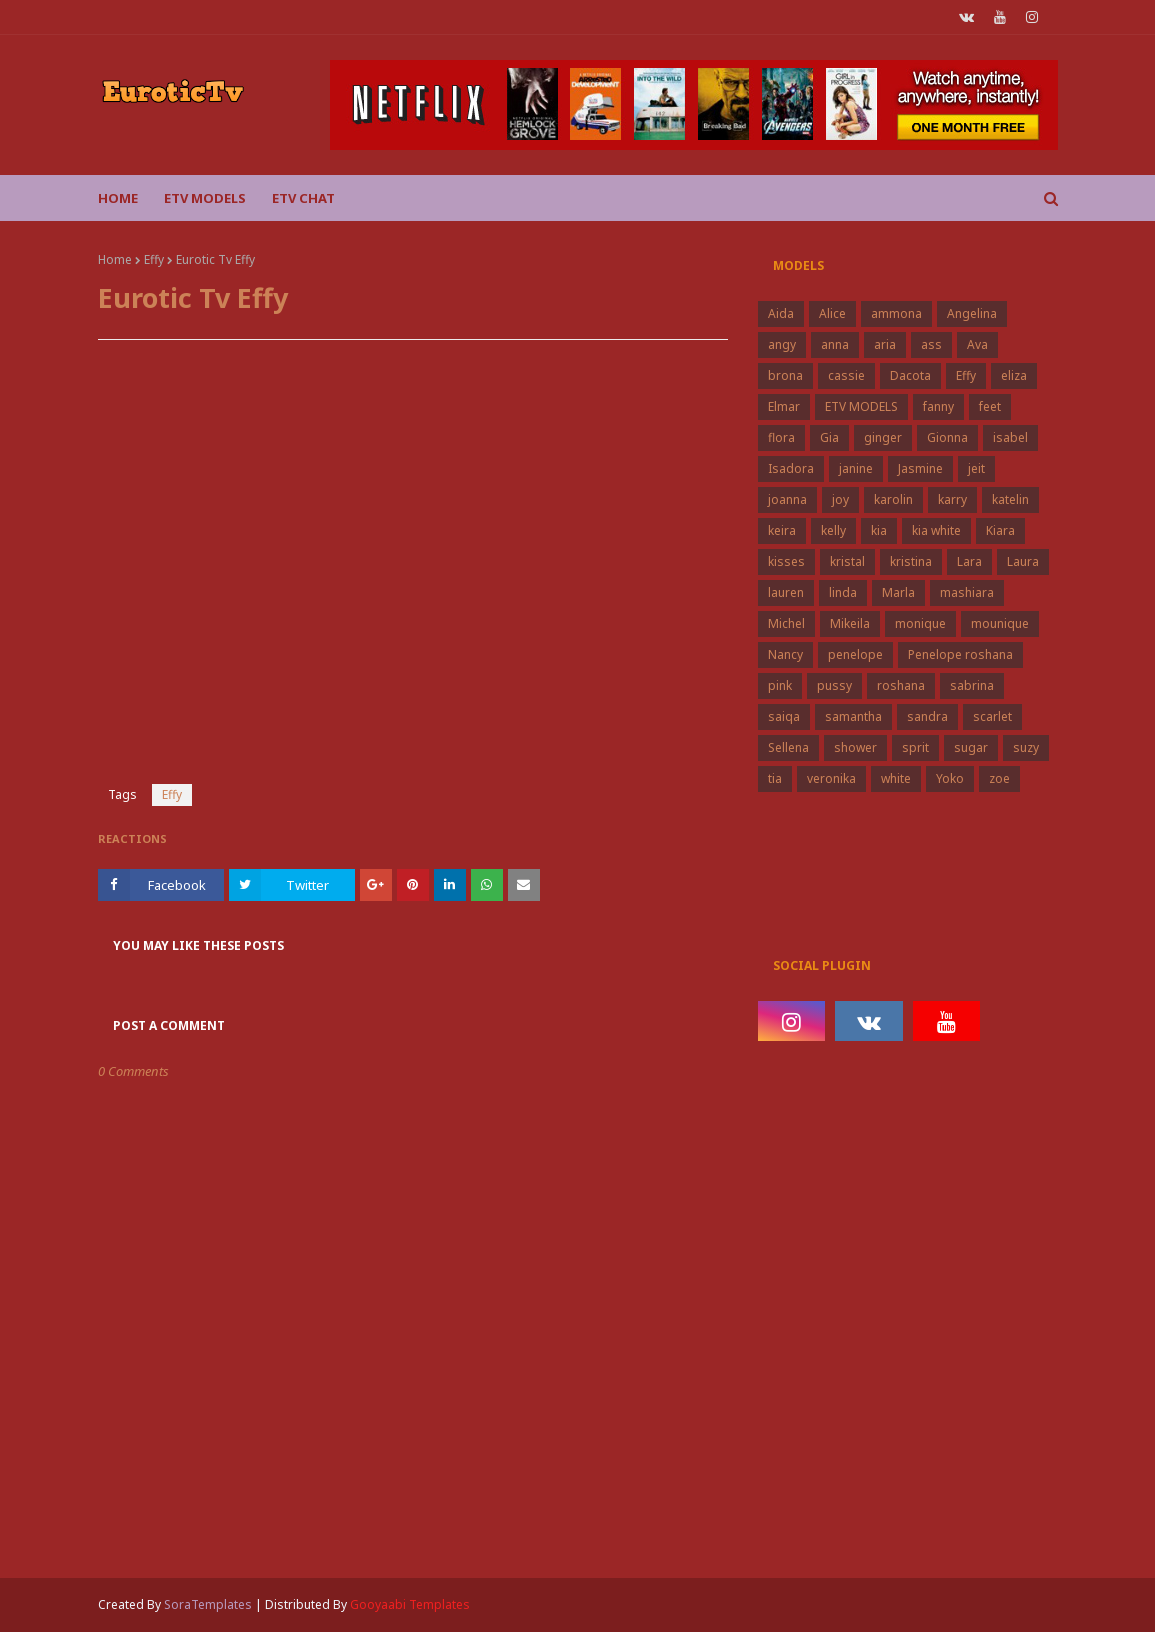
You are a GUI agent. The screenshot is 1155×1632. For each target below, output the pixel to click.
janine (856, 468)
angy (782, 344)
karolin (893, 499)
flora (781, 437)
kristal (847, 561)
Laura (1023, 561)
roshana (901, 685)
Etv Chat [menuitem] (303, 198)
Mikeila (850, 623)
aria (885, 344)
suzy (1026, 747)
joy (840, 499)
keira (782, 530)
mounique (1000, 623)
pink (780, 685)
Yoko (950, 778)
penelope (855, 654)
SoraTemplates (208, 1604)
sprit (915, 747)
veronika (831, 778)
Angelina (972, 313)
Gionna (947, 437)
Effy (154, 259)
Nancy (785, 654)
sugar (971, 747)
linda (843, 592)
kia (879, 530)
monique (920, 623)
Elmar (784, 406)
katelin (1010, 499)
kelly (833, 530)
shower (855, 747)
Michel (786, 623)
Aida (781, 313)
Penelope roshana (960, 654)
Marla (898, 592)
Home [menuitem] (118, 198)
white (896, 778)
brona (785, 375)
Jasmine (920, 468)
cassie (846, 375)
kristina (911, 561)
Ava (977, 344)
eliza (1014, 375)
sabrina (972, 685)
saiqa (784, 716)
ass (931, 344)
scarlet (992, 716)
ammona (896, 313)
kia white (936, 530)
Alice (832, 313)
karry (952, 499)
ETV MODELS (861, 406)
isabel (1010, 437)
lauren (786, 592)
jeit (976, 468)
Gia (829, 437)
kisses (786, 561)
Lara (969, 561)
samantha (853, 716)
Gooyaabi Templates (410, 1604)
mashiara (967, 592)
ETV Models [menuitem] (205, 198)
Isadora (791, 468)
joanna (787, 499)
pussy (834, 685)
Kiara (1000, 530)
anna (835, 344)
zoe (999, 778)
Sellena (788, 747)
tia (775, 778)
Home (115, 259)
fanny (938, 406)
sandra (927, 716)
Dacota (910, 375)
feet (990, 406)
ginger (883, 437)
